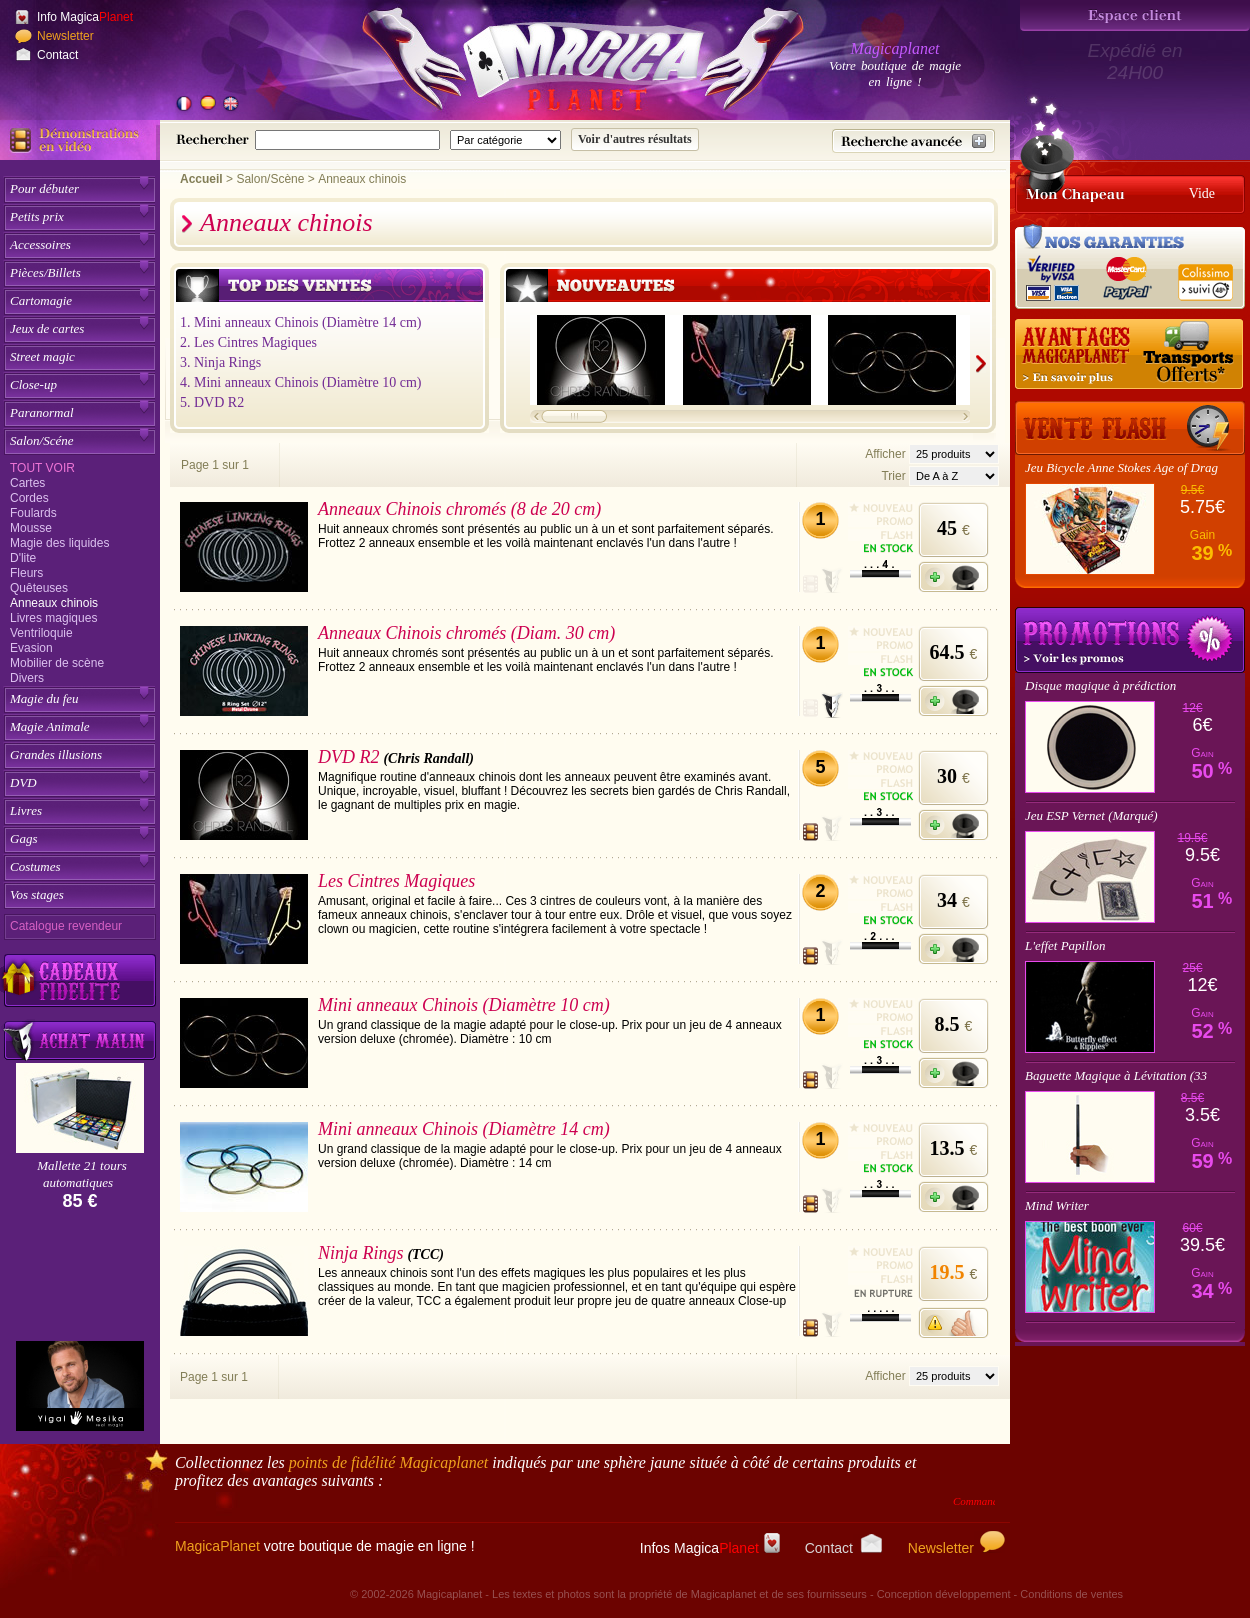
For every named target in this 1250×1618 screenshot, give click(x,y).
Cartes (27, 483)
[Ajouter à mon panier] (953, 577)
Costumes (35, 866)
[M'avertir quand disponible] (953, 1323)
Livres (26, 810)
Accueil (201, 179)
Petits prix (37, 216)
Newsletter (65, 36)
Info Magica (85, 17)
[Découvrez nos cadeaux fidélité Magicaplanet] (80, 981)
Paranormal (42, 412)
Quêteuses (39, 588)
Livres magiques (53, 618)
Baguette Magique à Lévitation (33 (1116, 1075)
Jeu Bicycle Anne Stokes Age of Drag (1121, 467)
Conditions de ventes (1071, 1594)
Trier (893, 476)
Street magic (42, 356)
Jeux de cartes (47, 328)
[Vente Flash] (1130, 428)
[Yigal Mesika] (80, 1386)
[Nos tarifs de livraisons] (1130, 355)
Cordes (29, 498)
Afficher (887, 454)
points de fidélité (389, 1462)
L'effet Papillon (1065, 945)
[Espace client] (1135, 15)
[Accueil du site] (560, 64)
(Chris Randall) (428, 758)
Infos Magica (710, 1548)
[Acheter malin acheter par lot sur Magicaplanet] (80, 1040)
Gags (23, 838)
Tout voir (42, 468)
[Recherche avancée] (913, 141)
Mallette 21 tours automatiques (82, 1174)
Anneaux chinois (54, 603)
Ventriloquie (41, 633)
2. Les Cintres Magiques (248, 342)
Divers (27, 678)
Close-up (33, 384)
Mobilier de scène (57, 663)
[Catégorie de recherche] (505, 140)
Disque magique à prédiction (1100, 685)
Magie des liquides (59, 543)
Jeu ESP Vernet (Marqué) (1091, 815)
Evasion (31, 648)
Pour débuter (44, 188)
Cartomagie (41, 300)
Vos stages (37, 894)
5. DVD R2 (212, 402)
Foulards (33, 513)
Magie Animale (50, 726)
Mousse (31, 528)
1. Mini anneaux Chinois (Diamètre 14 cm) (300, 322)
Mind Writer (1057, 1205)
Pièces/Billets (45, 272)
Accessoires (40, 244)
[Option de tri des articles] (954, 476)
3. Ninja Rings (220, 362)
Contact (57, 55)
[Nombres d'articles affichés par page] (954, 454)
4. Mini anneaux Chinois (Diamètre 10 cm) (300, 382)
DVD (23, 782)
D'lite (23, 558)
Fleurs (26, 573)
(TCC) (425, 1254)
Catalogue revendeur (66, 926)
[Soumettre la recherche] (635, 139)
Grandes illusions (56, 754)
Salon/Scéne (42, 440)
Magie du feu (44, 698)
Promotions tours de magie (1130, 640)
